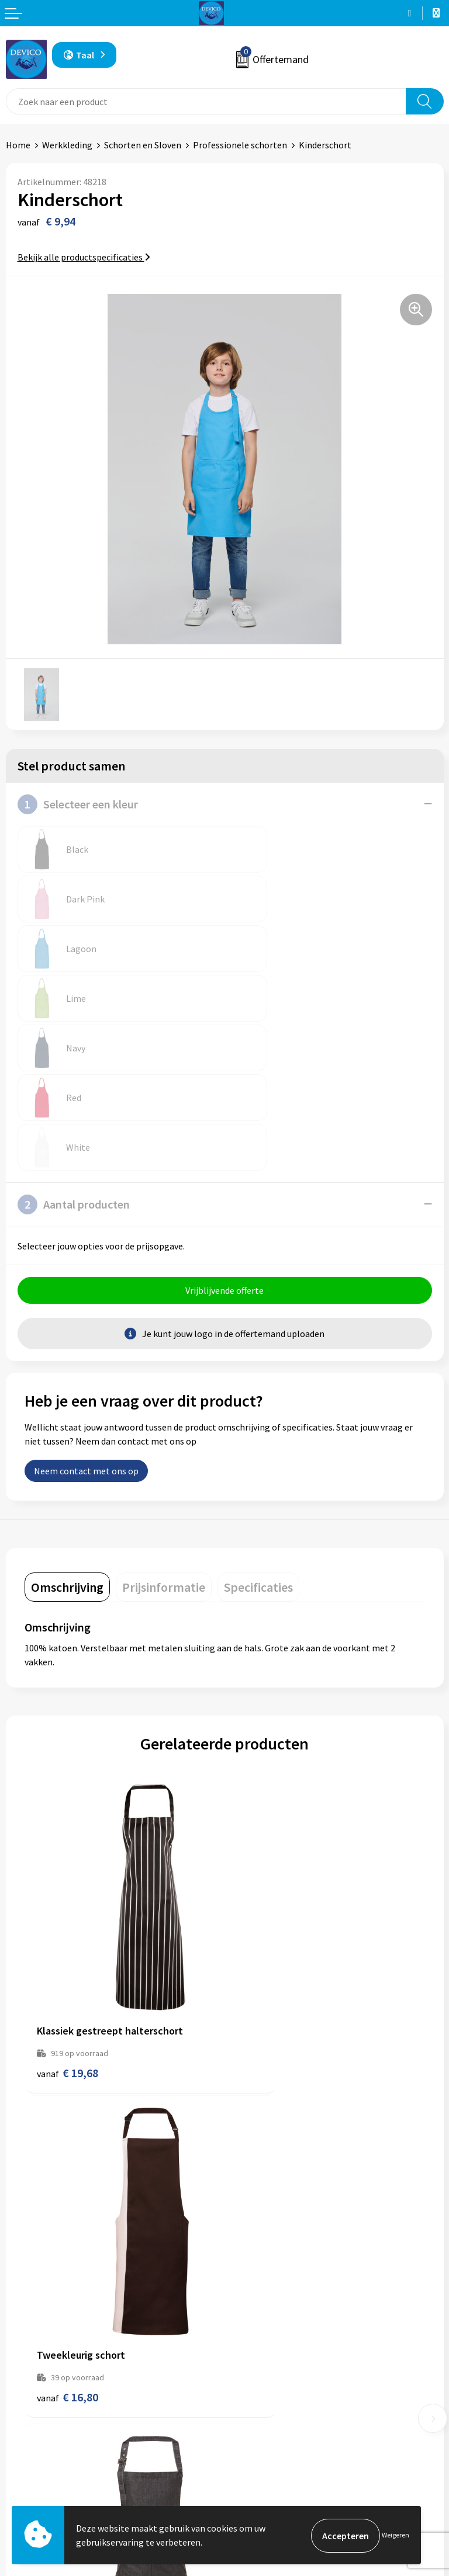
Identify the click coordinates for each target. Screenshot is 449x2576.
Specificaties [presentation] (258, 1439)
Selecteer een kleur (78, 804)
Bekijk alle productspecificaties (84, 257)
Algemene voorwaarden (277, 2447)
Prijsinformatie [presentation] (163, 1439)
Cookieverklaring (264, 2482)
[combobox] (206, 101)
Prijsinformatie (261, 2284)
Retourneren (31, 2464)
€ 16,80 (267, 1873)
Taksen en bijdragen (270, 2319)
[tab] (67, 1439)
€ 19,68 (67, 1873)
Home (18, 145)
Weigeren (395, 2535)
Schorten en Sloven (142, 145)
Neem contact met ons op (86, 1323)
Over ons (247, 2266)
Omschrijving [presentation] (67, 1439)
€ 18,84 (267, 2149)
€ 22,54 (67, 2149)
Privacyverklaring (265, 2464)
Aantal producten (74, 1055)
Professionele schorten (240, 145)
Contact (22, 2447)
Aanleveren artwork (269, 2302)
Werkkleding (67, 145)
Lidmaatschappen (266, 2338)
